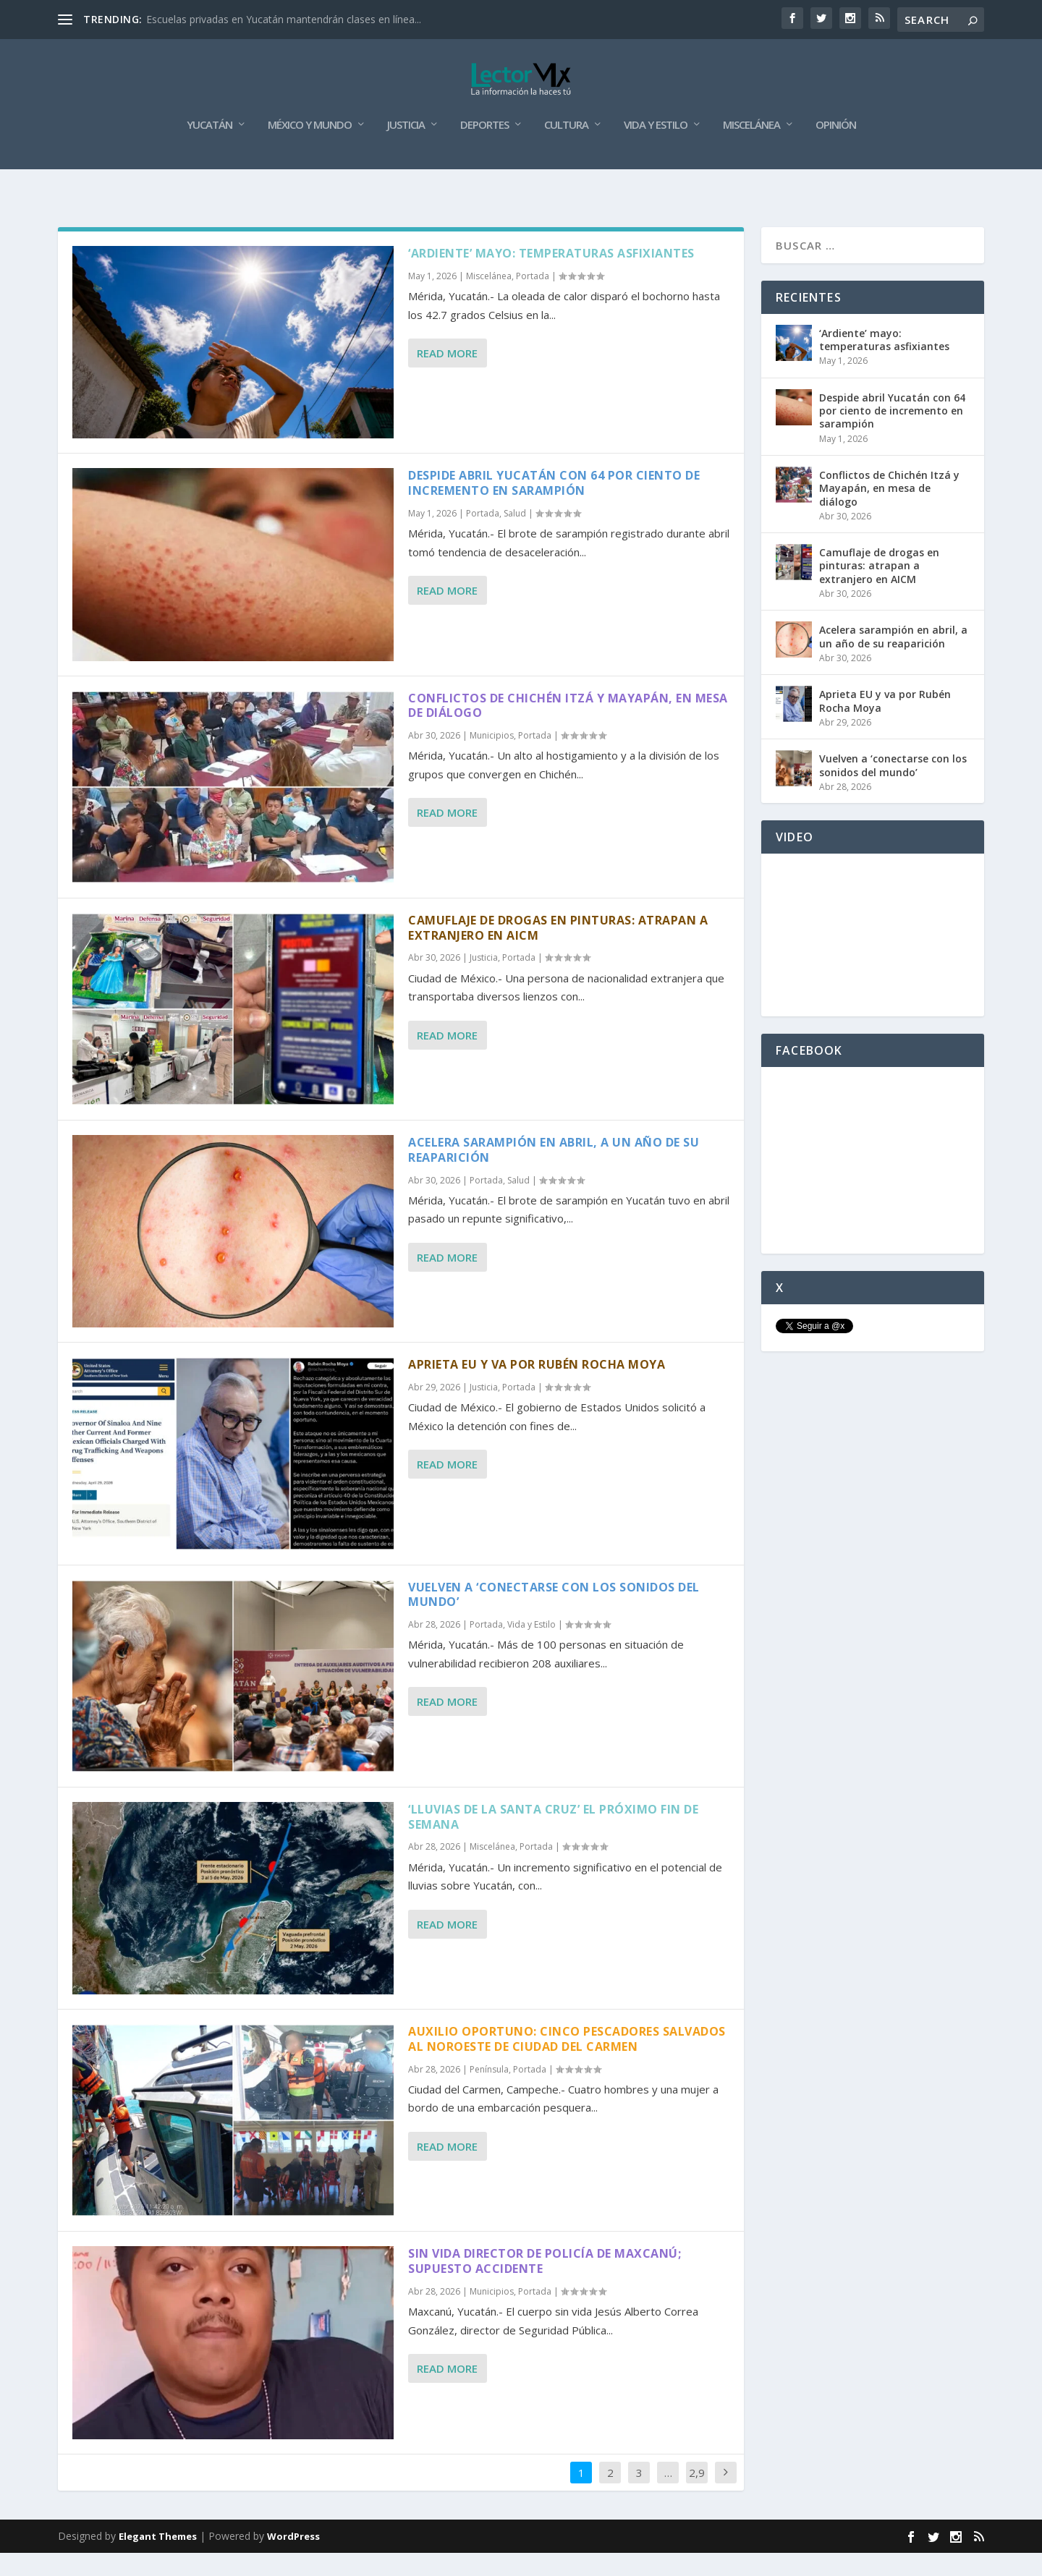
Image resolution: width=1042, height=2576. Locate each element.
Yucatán (209, 148)
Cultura (566, 148)
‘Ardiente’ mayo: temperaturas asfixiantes (551, 276)
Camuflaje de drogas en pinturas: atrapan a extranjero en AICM (558, 950)
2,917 (697, 2506)
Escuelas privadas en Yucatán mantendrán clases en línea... (283, 19)
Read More (447, 376)
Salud (515, 536)
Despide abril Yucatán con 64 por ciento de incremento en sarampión (554, 506)
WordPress (293, 2559)
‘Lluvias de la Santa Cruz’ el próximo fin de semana (553, 1840)
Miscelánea (751, 148)
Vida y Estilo (655, 148)
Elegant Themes (158, 2559)
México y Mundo (310, 148)
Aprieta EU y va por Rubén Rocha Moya (536, 1387)
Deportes (484, 148)
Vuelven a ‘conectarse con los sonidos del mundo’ (554, 1617)
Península (489, 2092)
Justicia (406, 148)
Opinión (836, 148)
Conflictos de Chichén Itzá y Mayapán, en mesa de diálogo (568, 728)
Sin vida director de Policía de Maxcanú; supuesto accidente (544, 2284)
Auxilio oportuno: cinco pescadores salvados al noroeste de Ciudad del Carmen (567, 2062)
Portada (532, 299)
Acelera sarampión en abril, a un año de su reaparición (553, 1173)
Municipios (492, 758)
